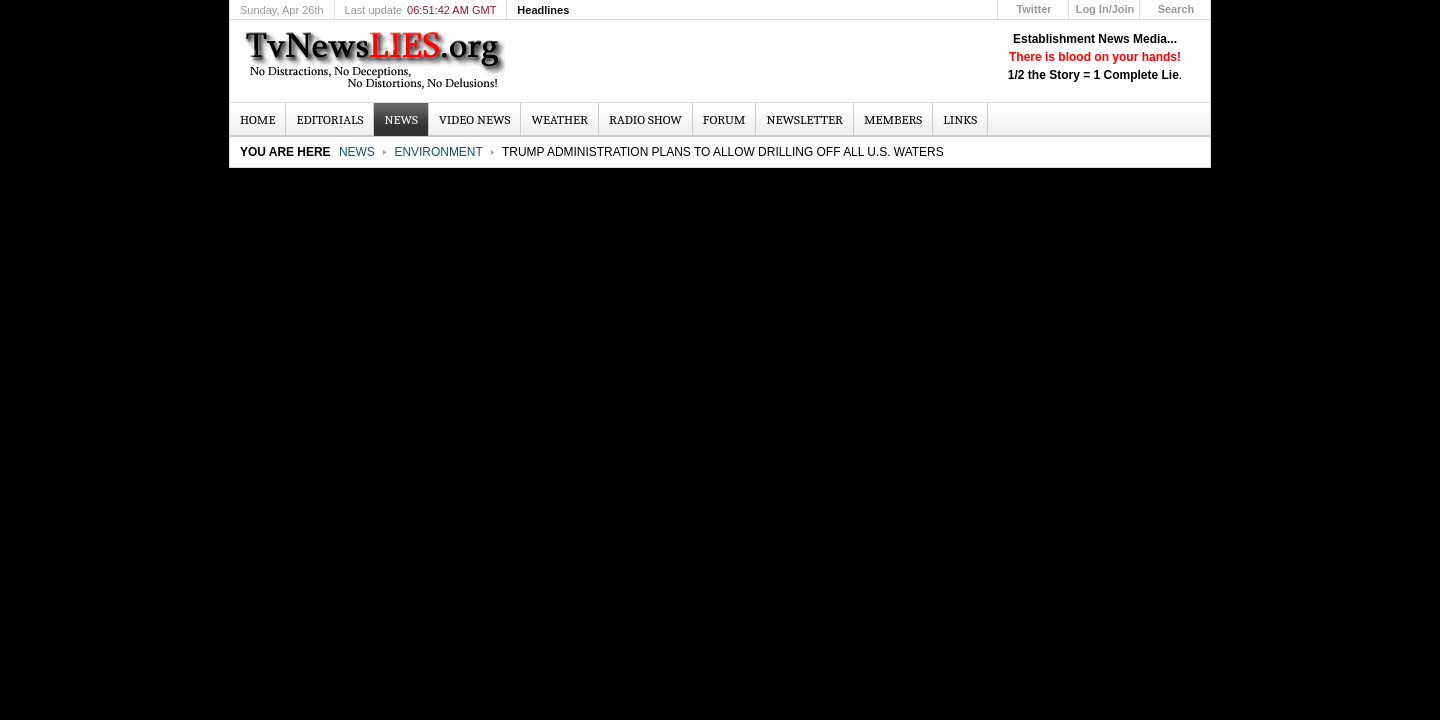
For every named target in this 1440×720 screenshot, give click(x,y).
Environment (438, 152)
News (357, 152)
